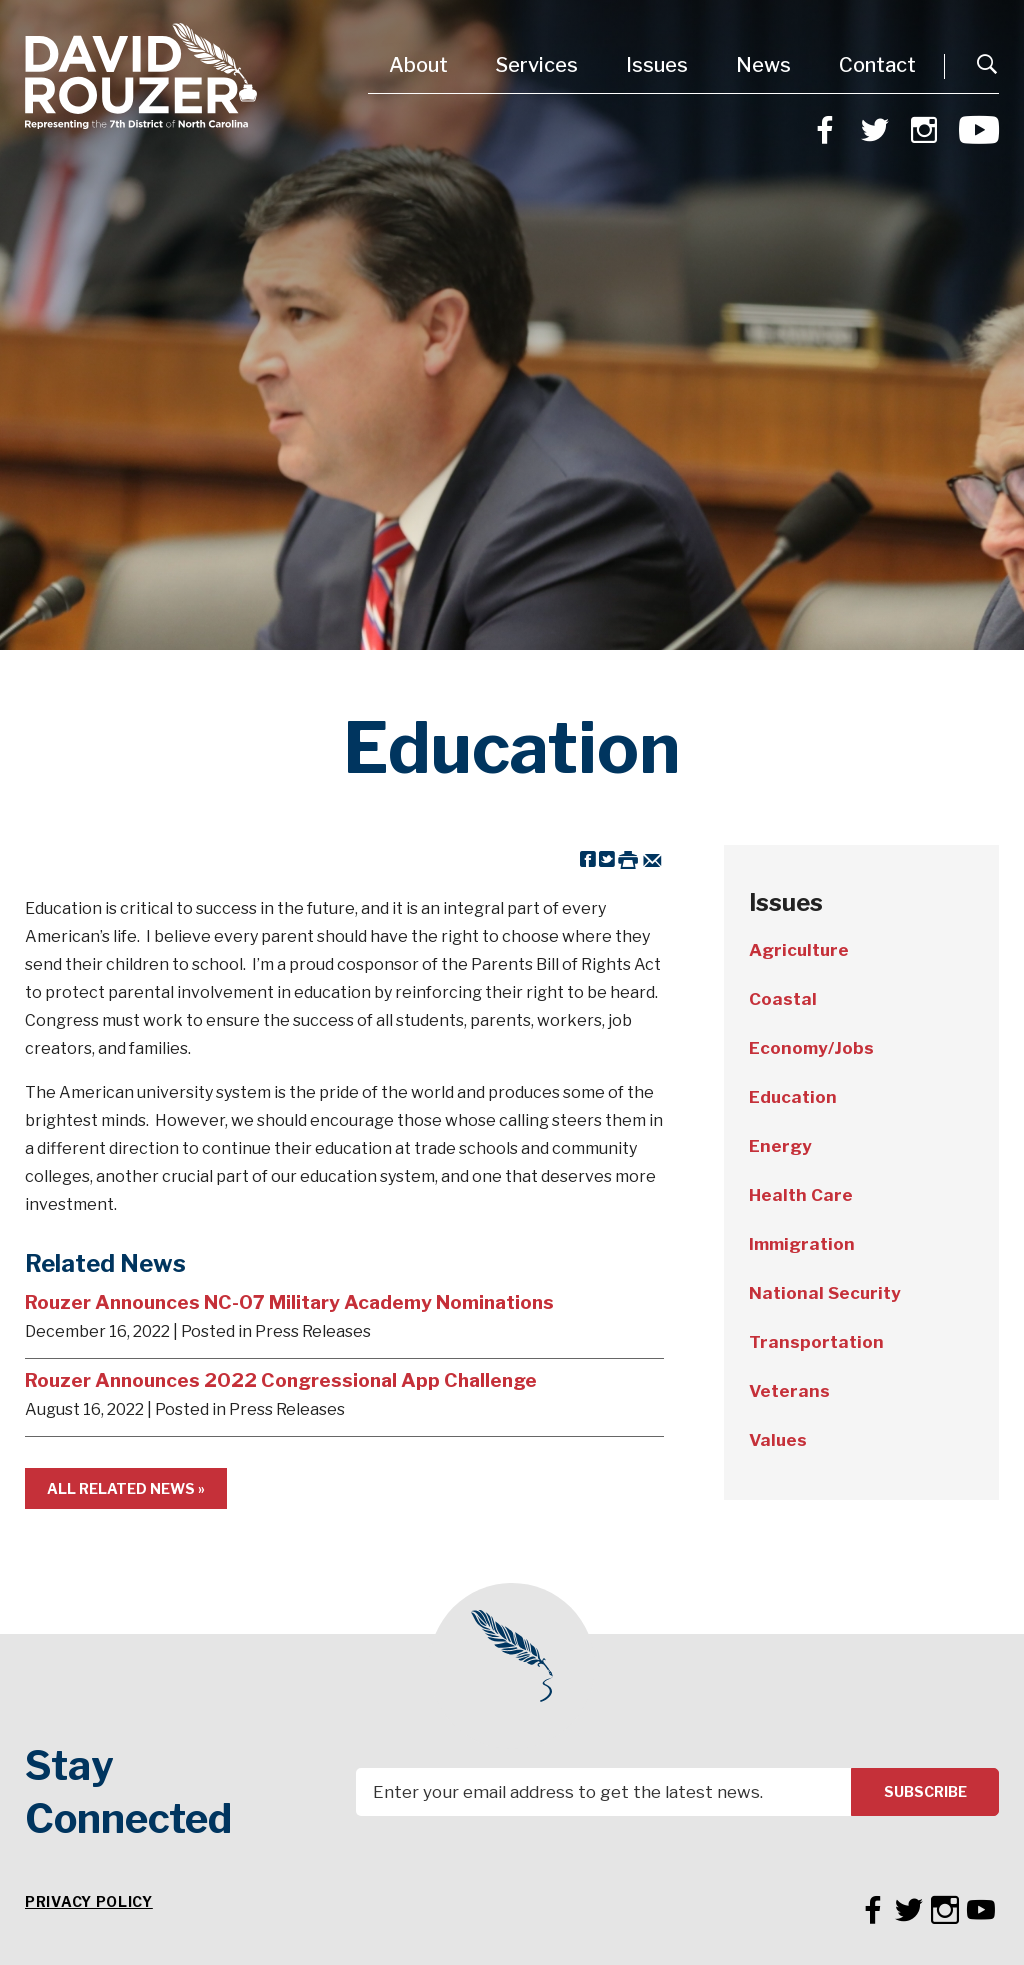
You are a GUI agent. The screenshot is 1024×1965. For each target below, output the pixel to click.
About (418, 65)
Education (793, 1097)
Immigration (802, 1244)
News (763, 65)
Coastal (783, 999)
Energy (780, 1146)
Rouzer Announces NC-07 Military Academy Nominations (289, 1302)
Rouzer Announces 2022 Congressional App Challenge (281, 1380)
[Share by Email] (652, 858)
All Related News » (126, 1488)
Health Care (801, 1195)
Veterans (789, 1391)
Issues (657, 65)
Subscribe (925, 1791)
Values (778, 1440)
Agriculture (799, 950)
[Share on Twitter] (607, 858)
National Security (825, 1293)
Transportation (816, 1342)
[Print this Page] (628, 858)
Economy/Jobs (811, 1048)
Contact (877, 65)
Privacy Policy (89, 1901)
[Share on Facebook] (588, 858)
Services (537, 65)
